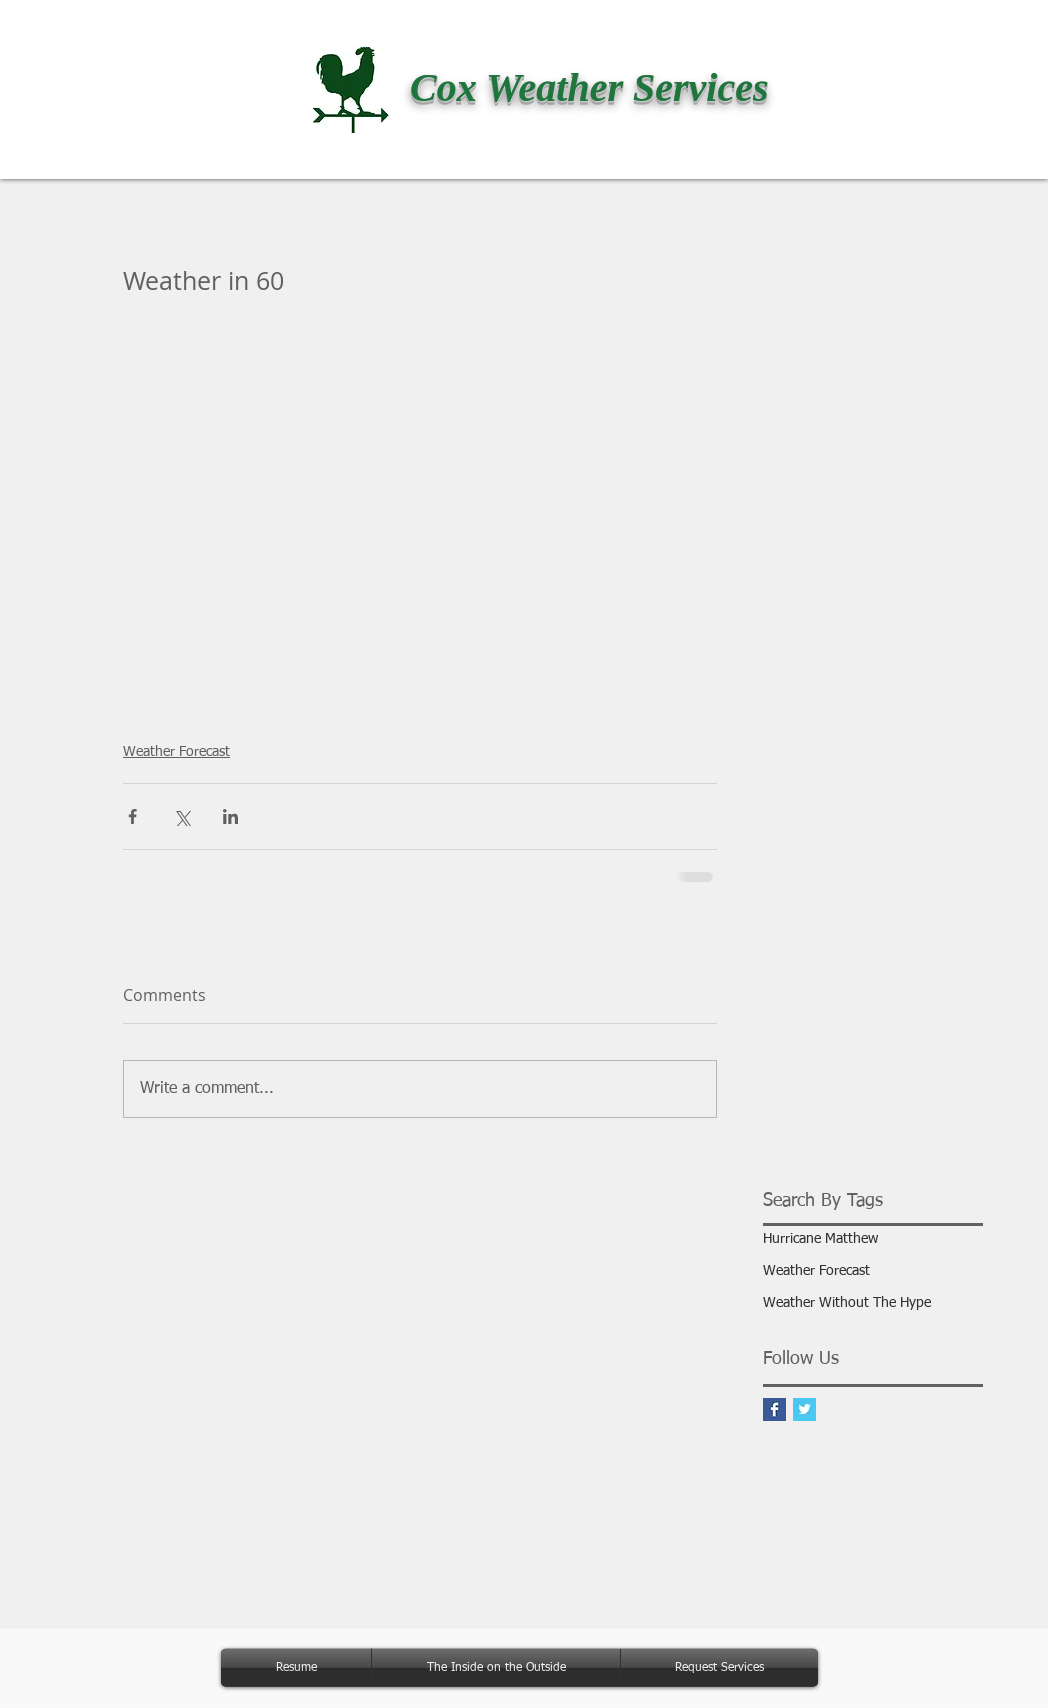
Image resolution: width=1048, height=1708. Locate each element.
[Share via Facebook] (132, 816)
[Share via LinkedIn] (230, 816)
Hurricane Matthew (820, 1239)
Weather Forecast (176, 752)
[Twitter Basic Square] (804, 1409)
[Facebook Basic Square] (774, 1409)
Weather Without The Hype (847, 1303)
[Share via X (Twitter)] (181, 816)
